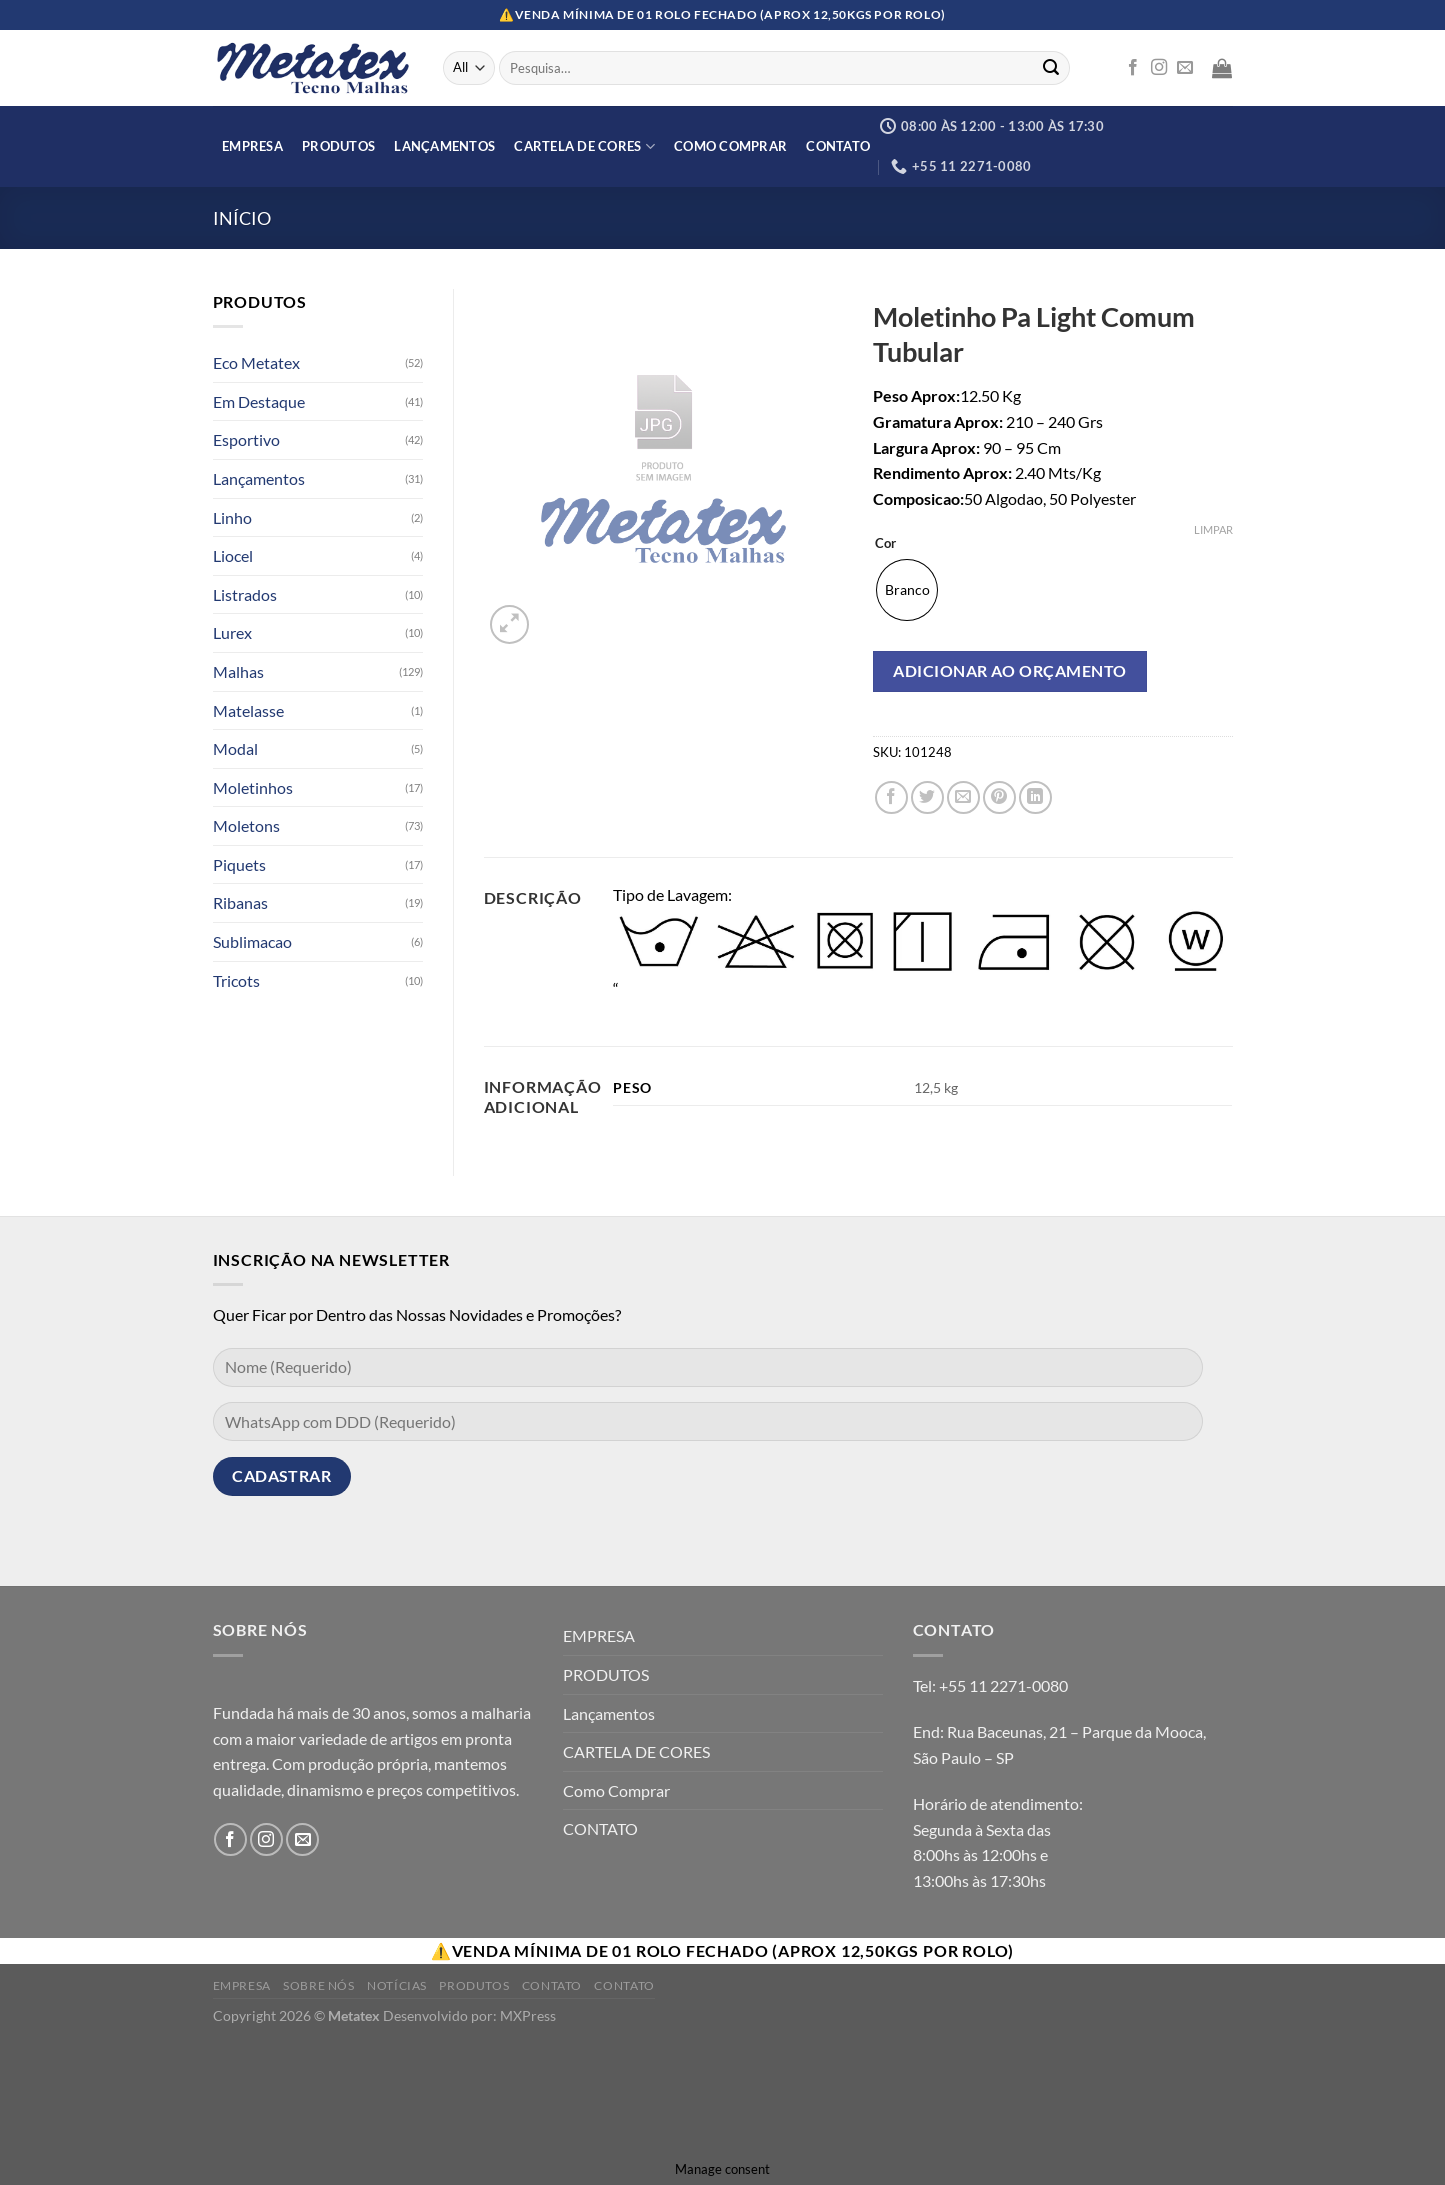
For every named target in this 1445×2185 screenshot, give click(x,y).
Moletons (246, 825)
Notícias (397, 1985)
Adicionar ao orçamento (1010, 670)
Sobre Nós (319, 1985)
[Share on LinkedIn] (1035, 797)
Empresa (242, 1985)
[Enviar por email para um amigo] (963, 797)
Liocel (233, 555)
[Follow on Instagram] (1159, 68)
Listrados (245, 594)
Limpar (1213, 529)
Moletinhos (253, 787)
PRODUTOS (338, 146)
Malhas (238, 671)
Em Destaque (259, 401)
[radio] (907, 590)
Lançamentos (444, 146)
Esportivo (246, 439)
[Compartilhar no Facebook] (891, 797)
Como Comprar (730, 146)
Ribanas (240, 902)
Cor (885, 544)
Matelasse (248, 710)
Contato (552, 1985)
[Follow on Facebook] (1133, 68)
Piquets (239, 864)
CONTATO (838, 146)
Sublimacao (252, 941)
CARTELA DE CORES (584, 146)
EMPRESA (252, 146)
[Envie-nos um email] (1185, 68)
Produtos (474, 1985)
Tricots (236, 980)
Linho (232, 517)
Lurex (232, 632)
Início (242, 218)
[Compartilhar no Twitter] (927, 797)
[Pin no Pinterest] (999, 797)
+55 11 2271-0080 (1003, 1685)
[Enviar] (1051, 68)
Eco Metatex (256, 362)
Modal (235, 748)
